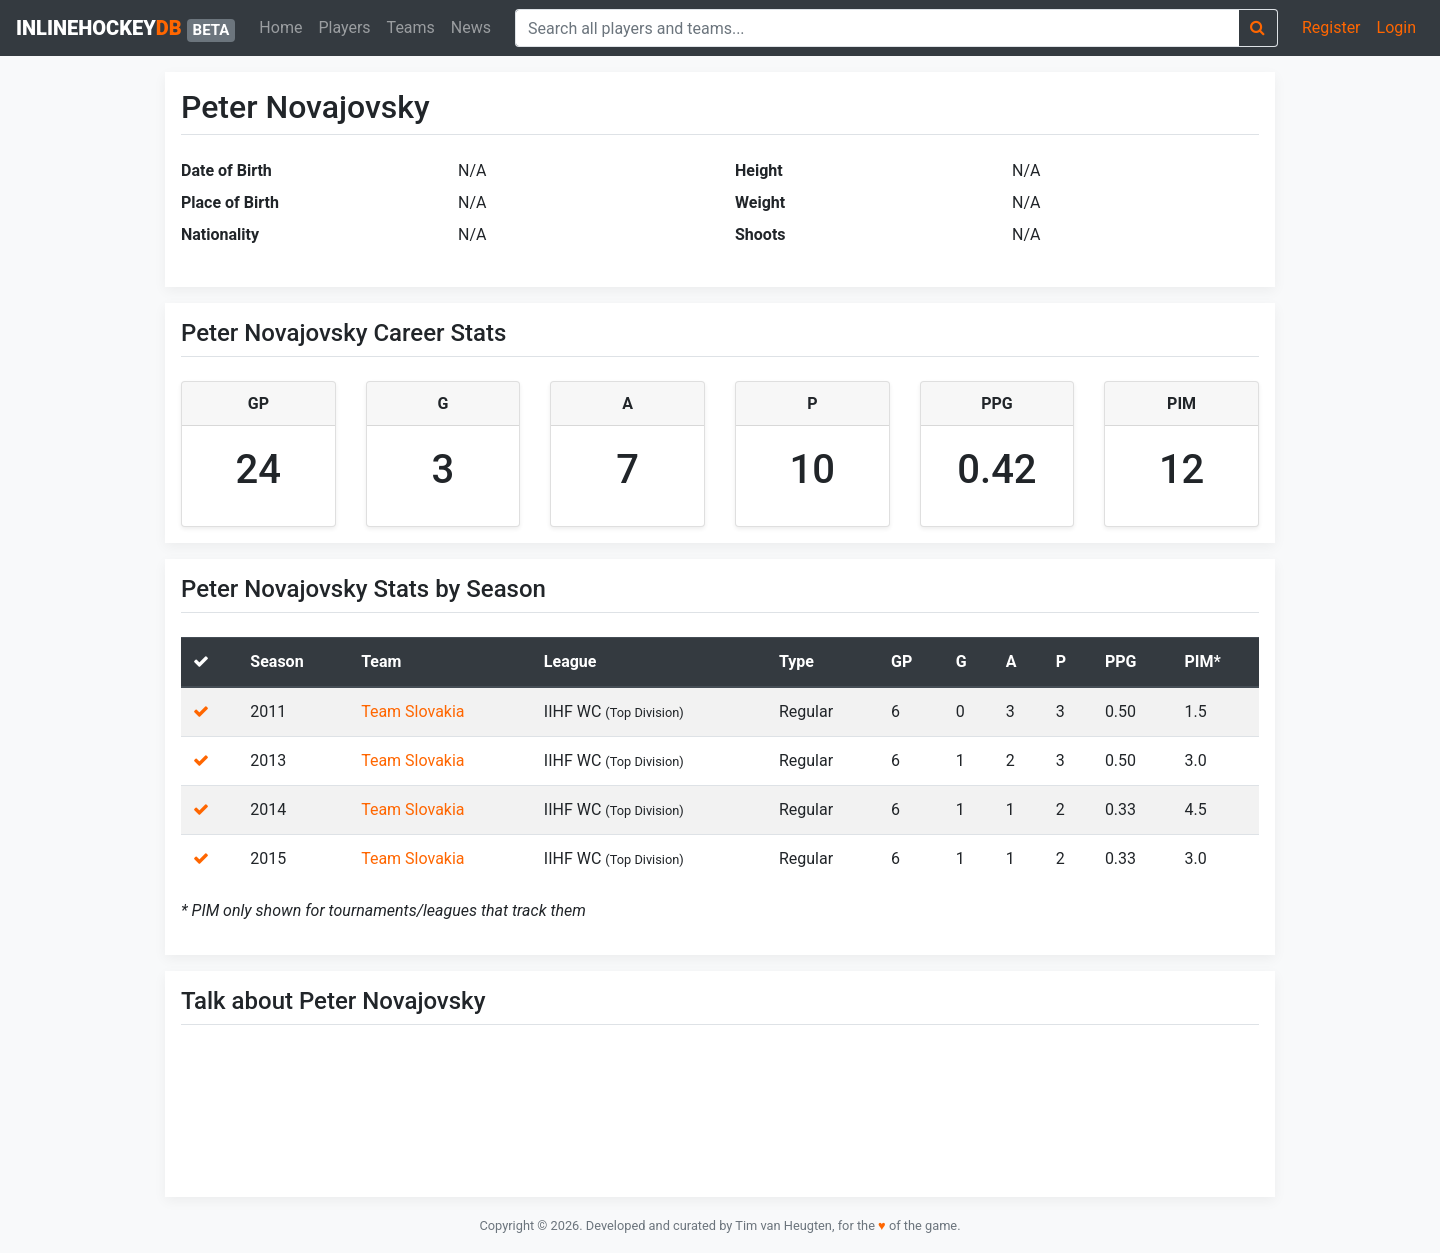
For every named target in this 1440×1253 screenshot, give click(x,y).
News (471, 27)
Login (1396, 27)
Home (280, 27)
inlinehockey (125, 29)
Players (344, 27)
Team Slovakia (412, 711)
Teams (411, 27)
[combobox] (877, 28)
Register (1331, 27)
